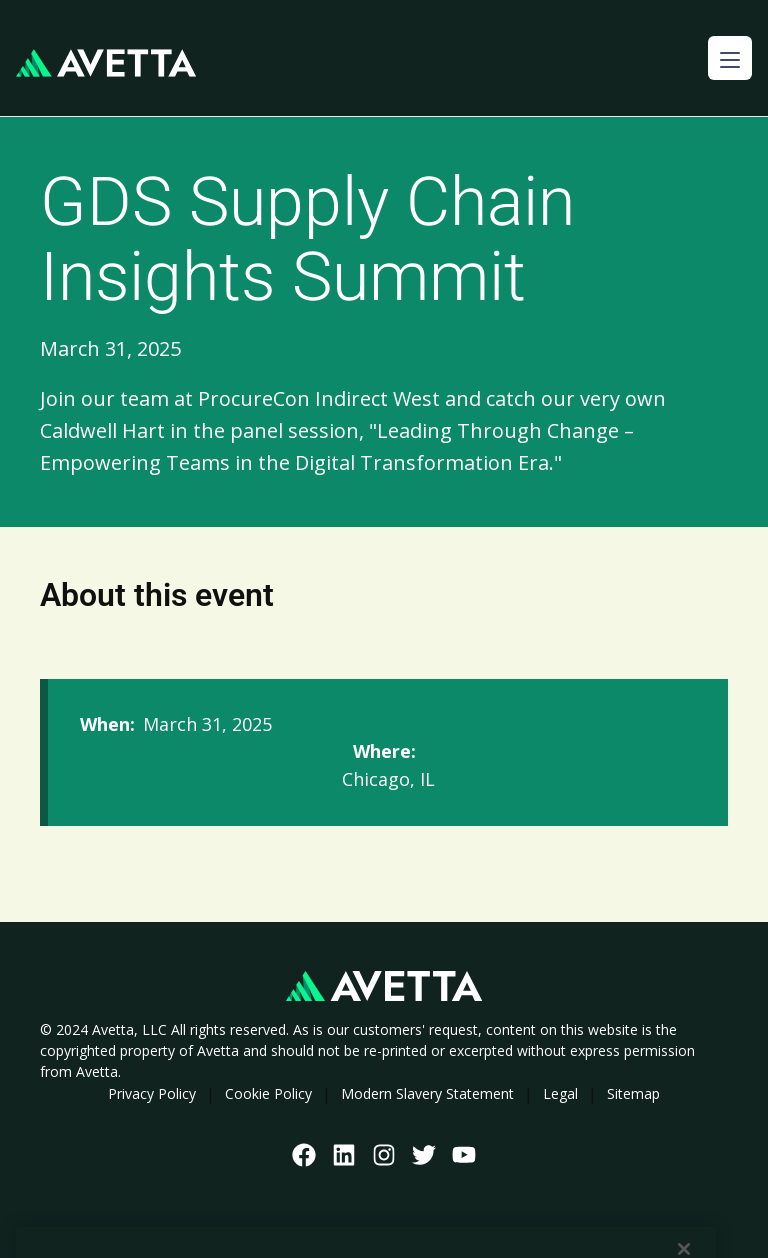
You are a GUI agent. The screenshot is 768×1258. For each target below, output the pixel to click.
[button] (730, 58)
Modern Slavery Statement (427, 1093)
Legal (560, 1093)
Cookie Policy (268, 1093)
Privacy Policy (152, 1093)
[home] (106, 63)
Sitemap (633, 1093)
